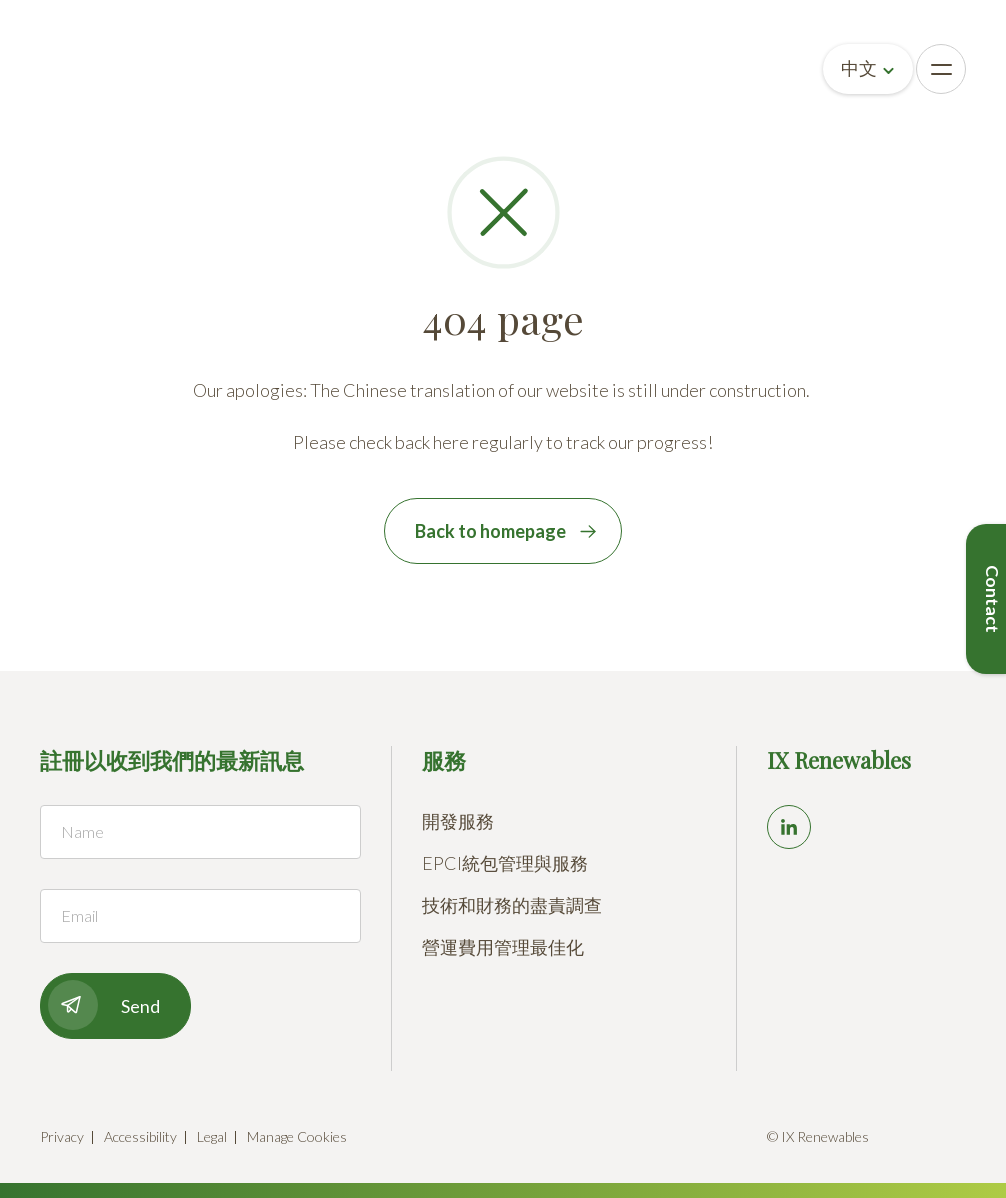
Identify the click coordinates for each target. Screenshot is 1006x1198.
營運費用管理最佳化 (503, 947)
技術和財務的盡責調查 (512, 905)
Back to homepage (490, 531)
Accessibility (140, 1136)
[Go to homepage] (81, 69)
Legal (212, 1136)
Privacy (62, 1136)
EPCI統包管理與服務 (505, 863)
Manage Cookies (297, 1136)
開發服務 (458, 821)
